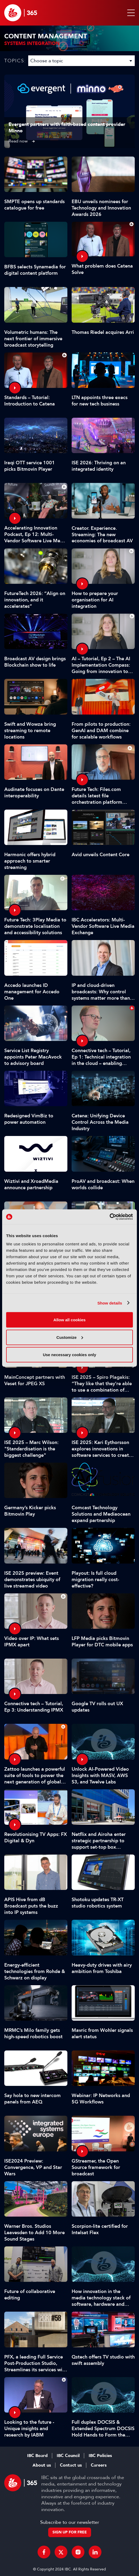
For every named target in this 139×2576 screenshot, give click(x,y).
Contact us (71, 2465)
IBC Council (68, 2456)
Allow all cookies (70, 1320)
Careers (99, 2465)
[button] (130, 13)
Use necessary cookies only (69, 1354)
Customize (69, 1337)
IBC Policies (100, 2456)
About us (41, 2465)
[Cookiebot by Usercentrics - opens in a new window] (109, 1216)
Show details (109, 1303)
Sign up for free (69, 2532)
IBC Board (37, 2456)
